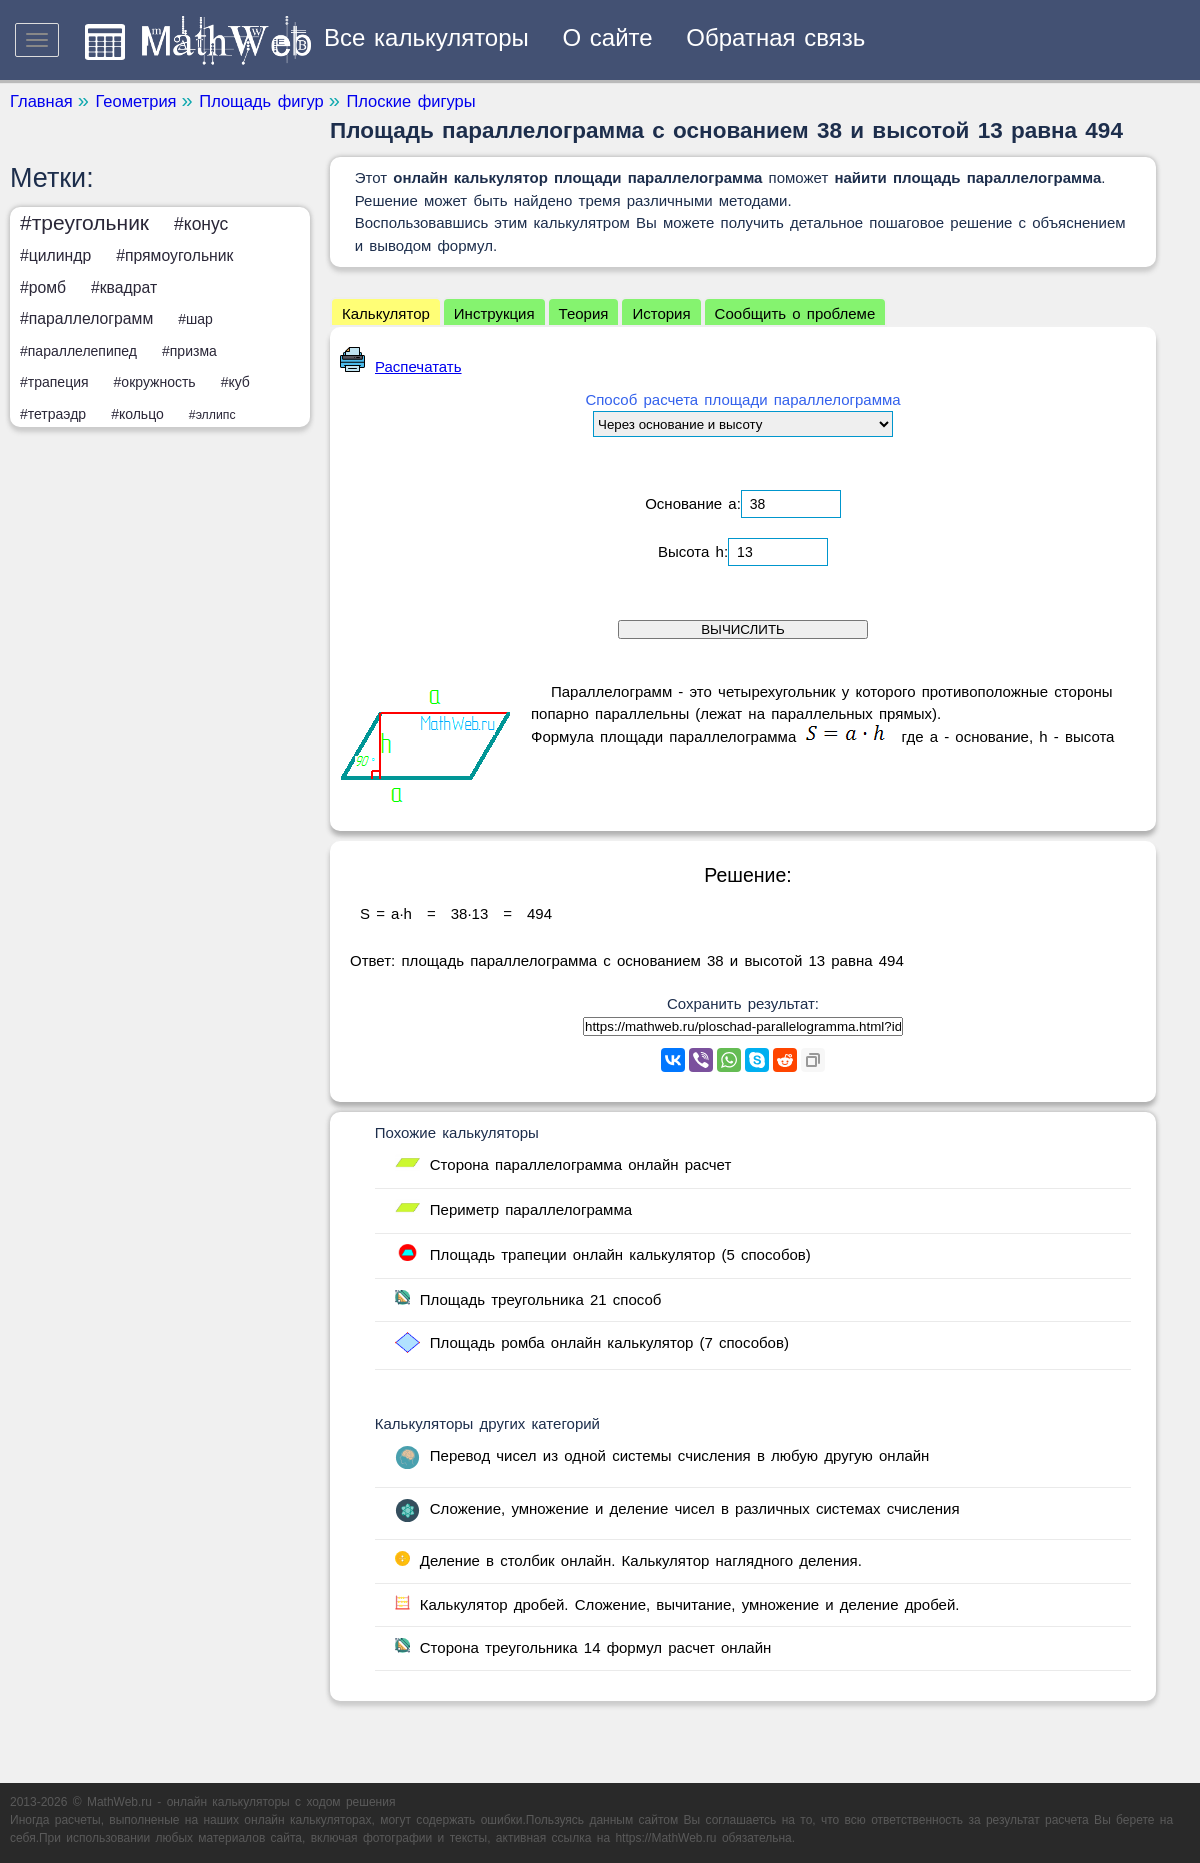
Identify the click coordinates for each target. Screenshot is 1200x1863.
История (661, 313)
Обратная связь (775, 37)
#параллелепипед (78, 351)
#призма (189, 351)
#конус (201, 224)
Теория (584, 313)
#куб (235, 382)
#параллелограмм (86, 318)
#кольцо (137, 414)
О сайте (608, 37)
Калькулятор (386, 313)
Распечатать (401, 366)
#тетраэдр (53, 414)
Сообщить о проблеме (795, 313)
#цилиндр (55, 255)
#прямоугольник (174, 255)
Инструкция (494, 313)
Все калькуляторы (426, 37)
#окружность (155, 382)
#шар (195, 319)
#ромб (43, 287)
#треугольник (84, 222)
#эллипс (212, 415)
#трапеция (54, 382)
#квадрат (124, 287)
